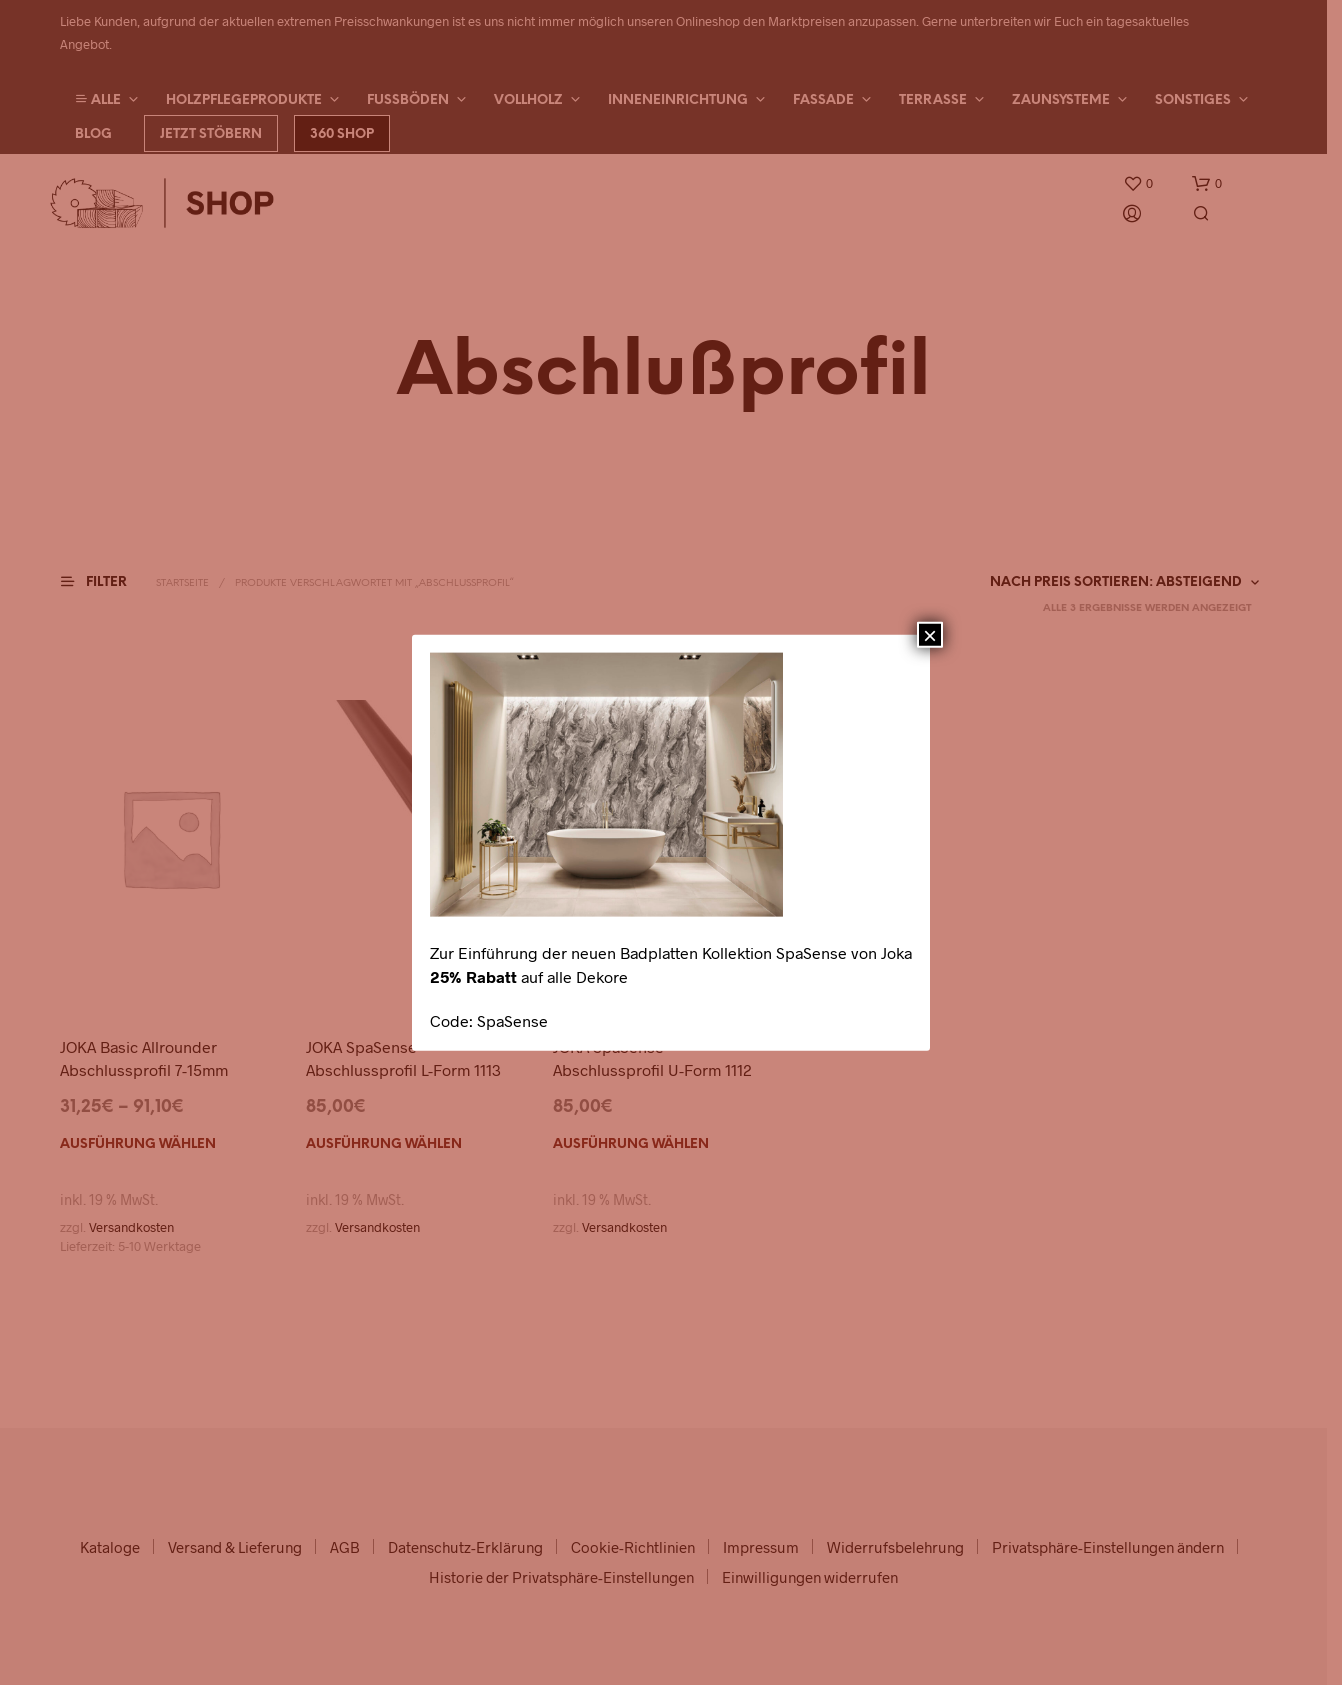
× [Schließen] (930, 634)
